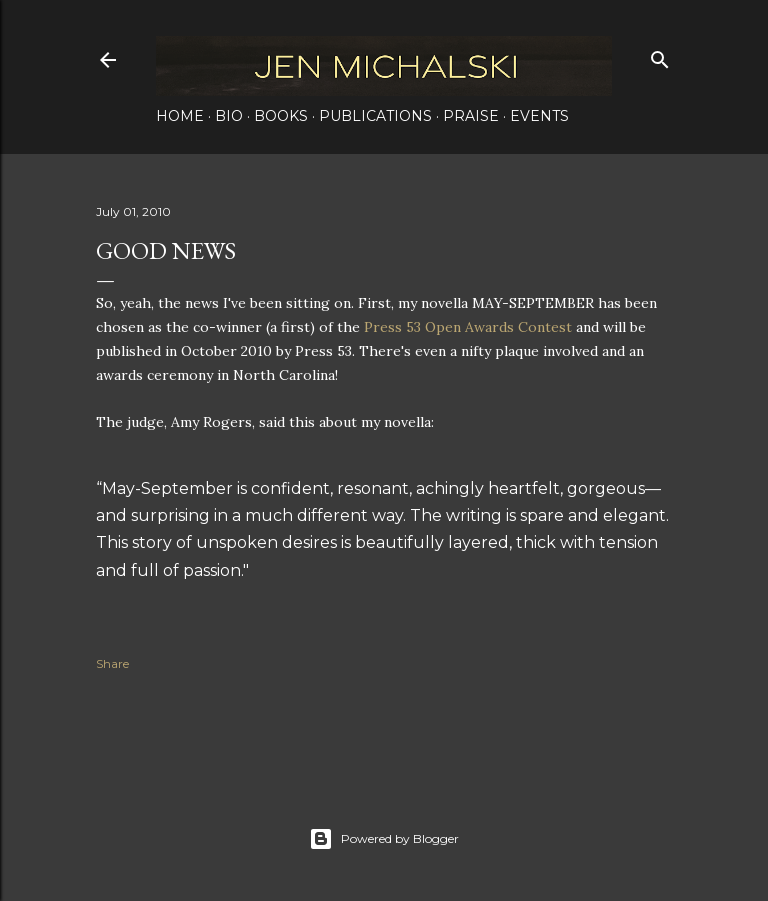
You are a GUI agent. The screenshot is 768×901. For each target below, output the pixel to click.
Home (180, 116)
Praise (471, 116)
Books (281, 116)
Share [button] (112, 663)
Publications (375, 116)
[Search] (660, 55)
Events (539, 116)
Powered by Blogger (384, 839)
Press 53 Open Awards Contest (468, 327)
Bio (229, 116)
